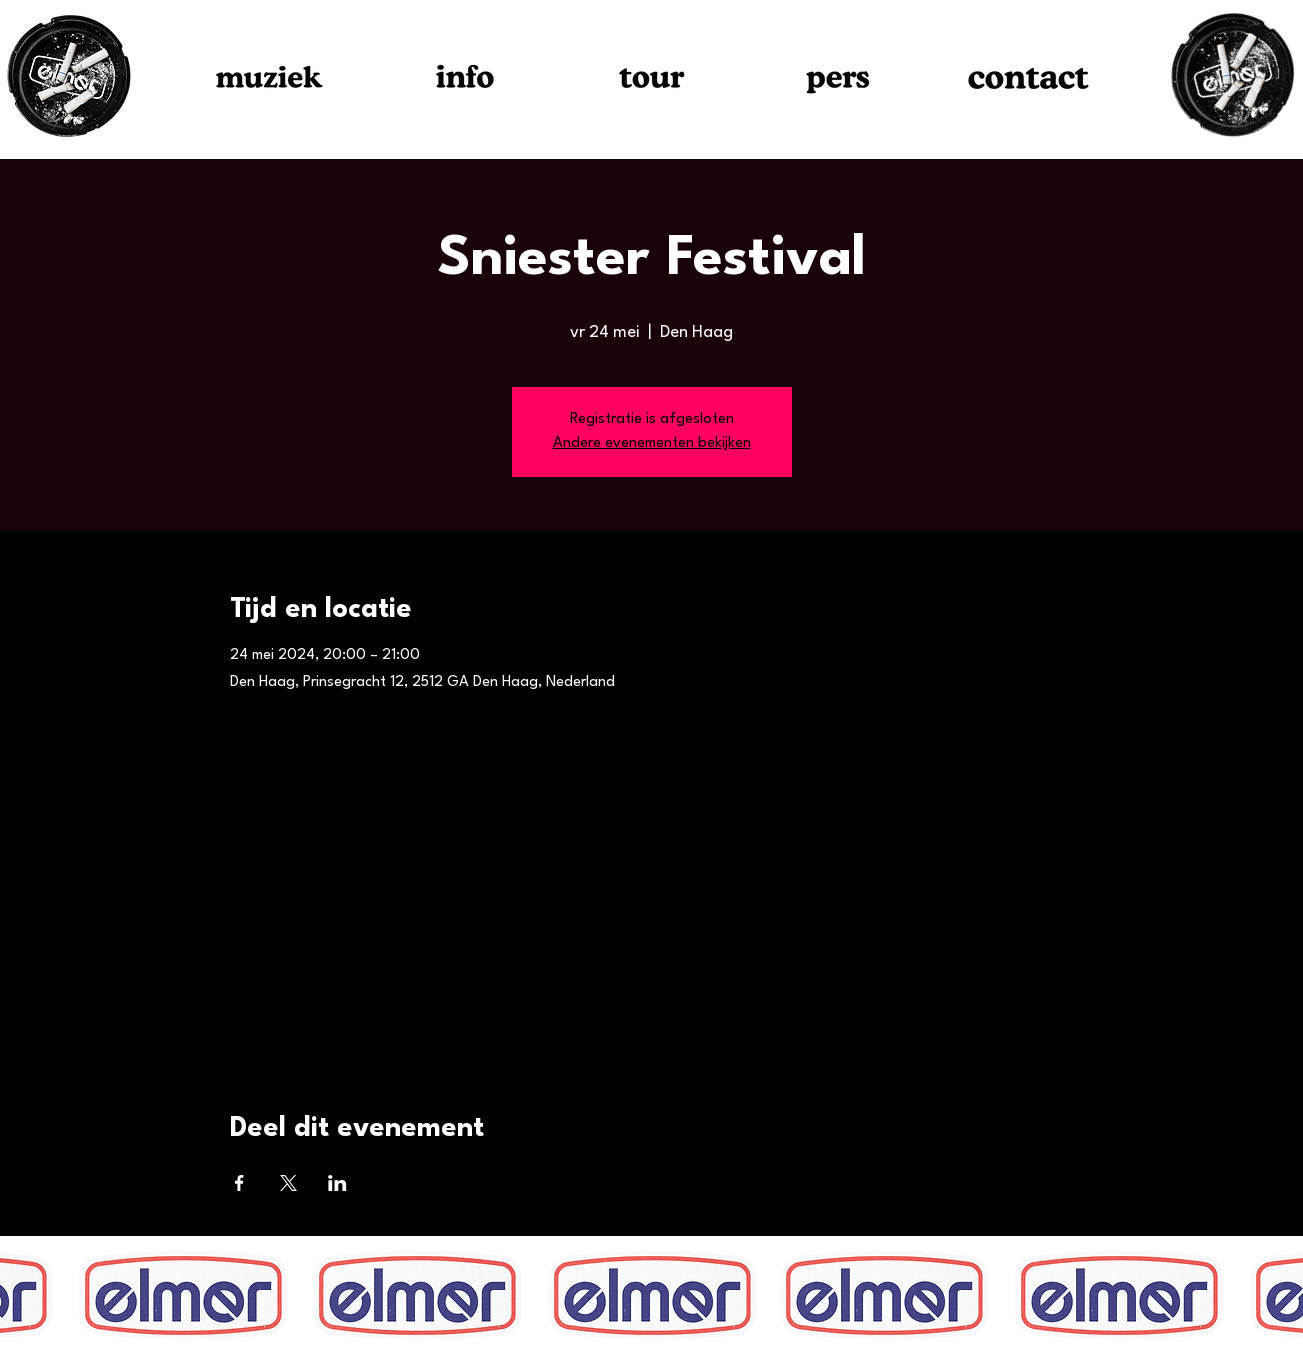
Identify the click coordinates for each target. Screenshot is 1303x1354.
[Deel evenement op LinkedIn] (337, 1183)
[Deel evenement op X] (288, 1183)
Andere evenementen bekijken (652, 443)
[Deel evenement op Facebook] (239, 1183)
